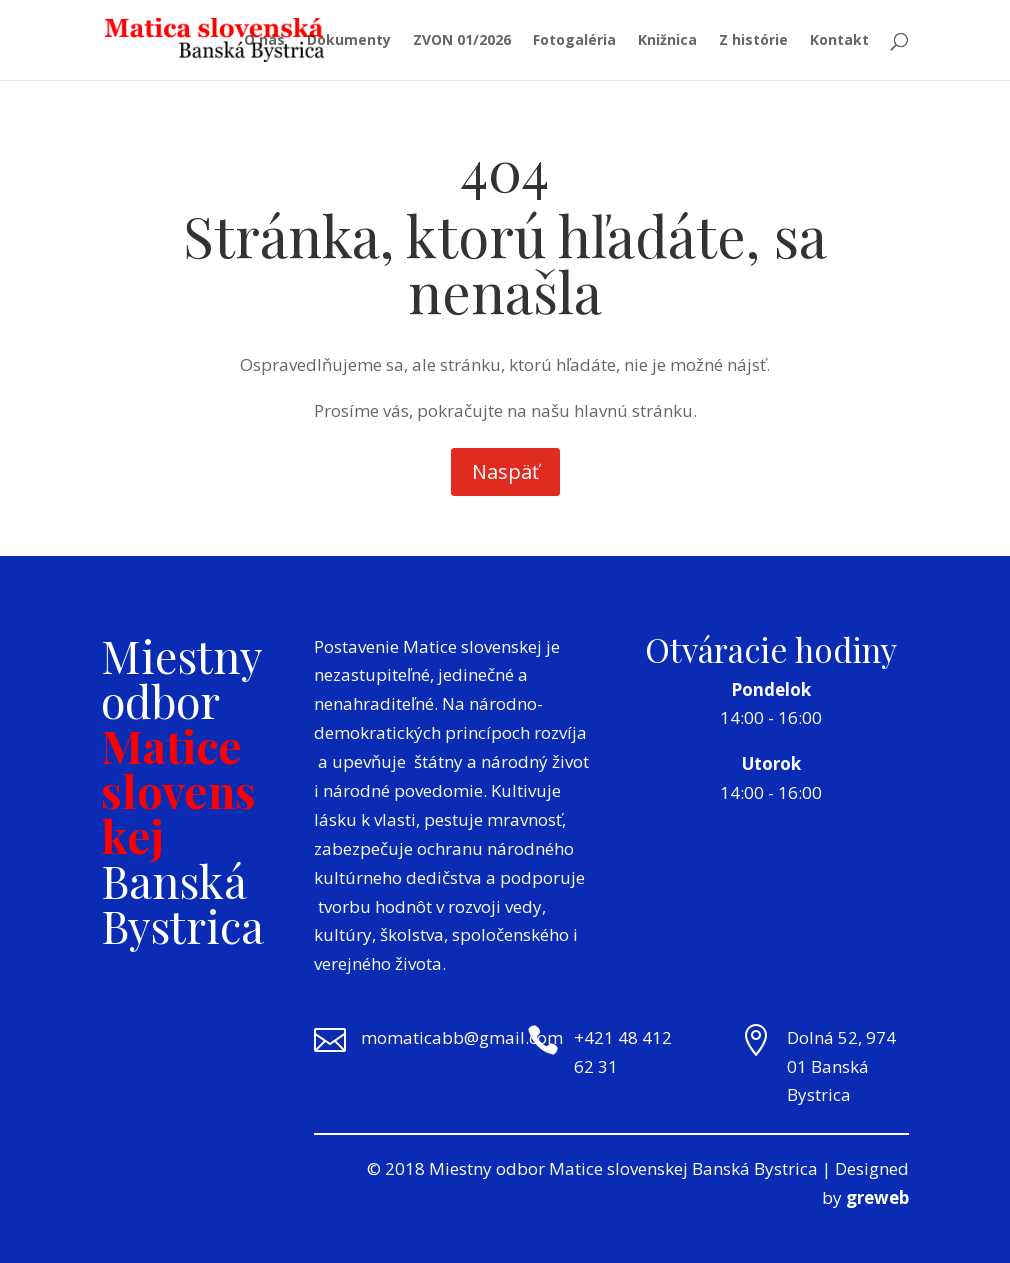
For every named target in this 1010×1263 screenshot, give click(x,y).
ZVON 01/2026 (462, 41)
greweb (877, 1197)
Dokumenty (349, 41)
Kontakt (839, 41)
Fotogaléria (574, 41)
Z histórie (753, 41)
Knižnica (667, 41)
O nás (264, 41)
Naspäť (505, 471)
